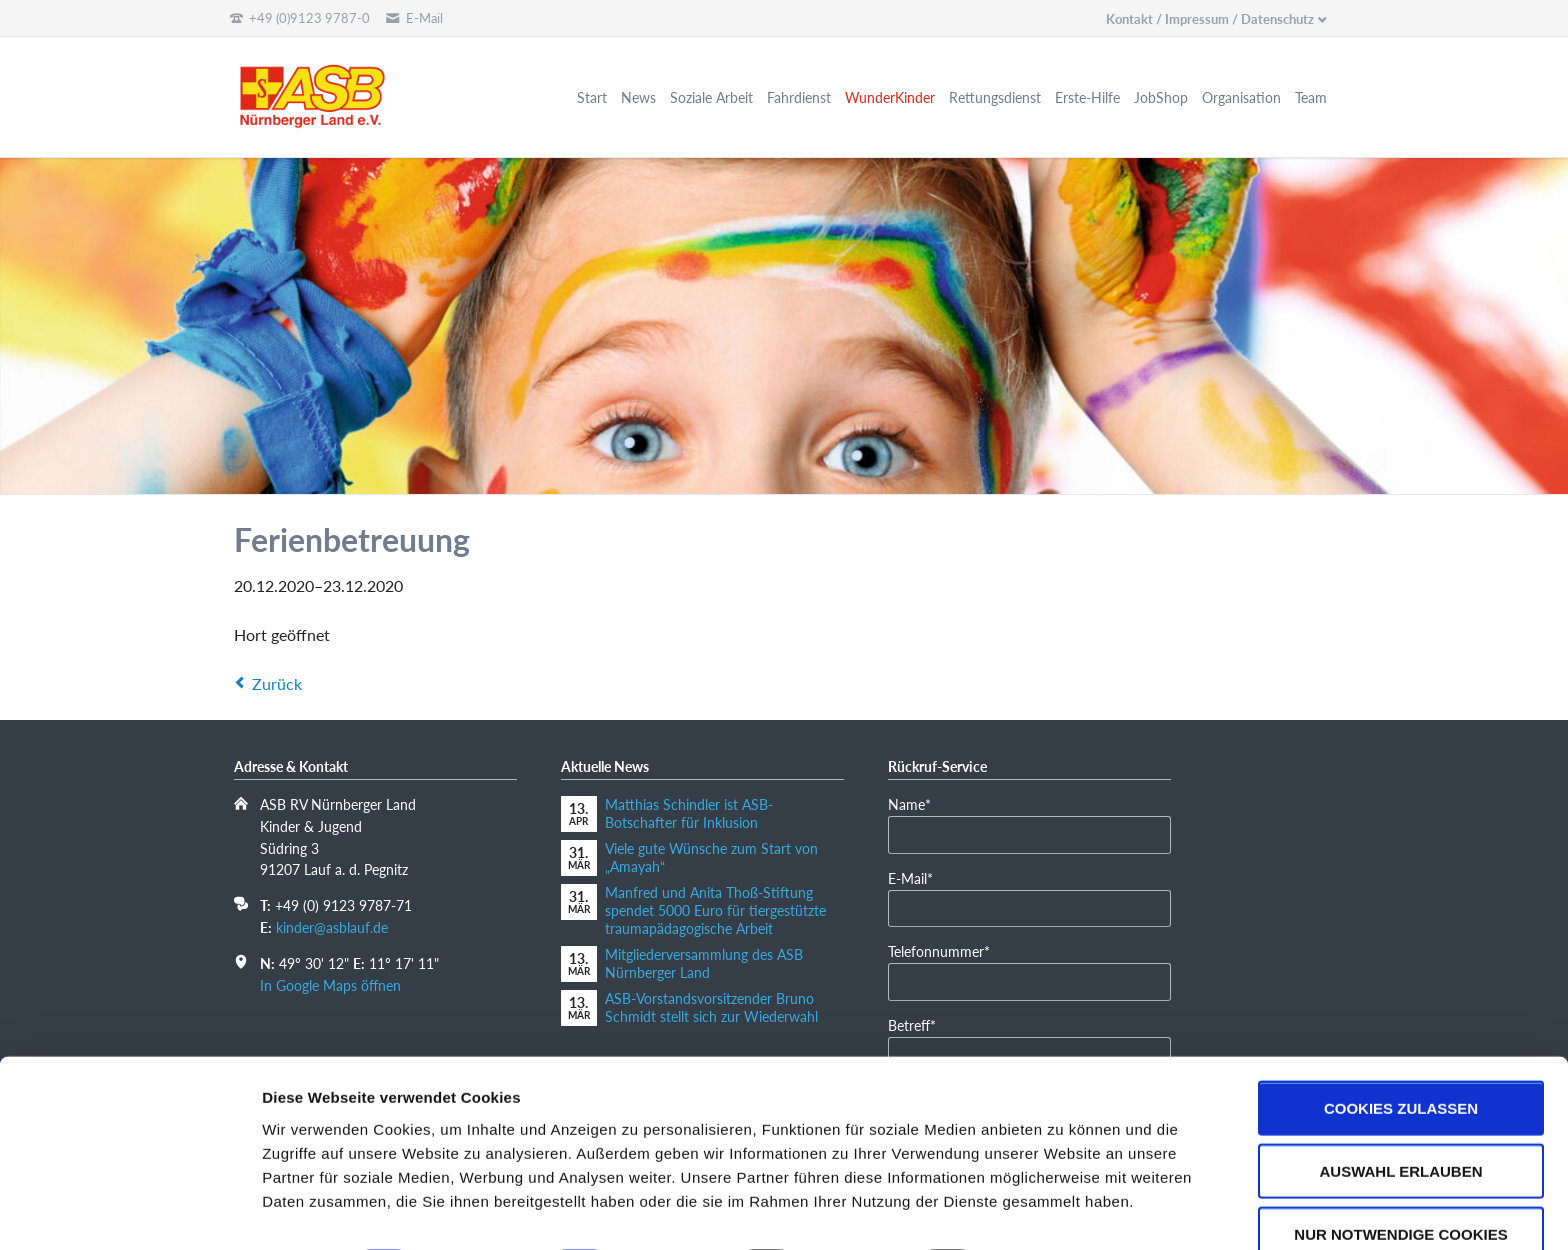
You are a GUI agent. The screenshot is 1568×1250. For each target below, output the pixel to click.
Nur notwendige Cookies (1400, 1178)
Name (918, 803)
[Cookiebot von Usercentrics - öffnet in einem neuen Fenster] (129, 1211)
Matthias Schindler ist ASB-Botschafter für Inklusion (689, 813)
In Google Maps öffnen (330, 985)
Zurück (277, 683)
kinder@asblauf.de (332, 927)
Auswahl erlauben (1400, 1115)
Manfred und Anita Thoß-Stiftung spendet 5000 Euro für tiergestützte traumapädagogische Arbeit (715, 910)
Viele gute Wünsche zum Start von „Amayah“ (711, 857)
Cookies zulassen (1401, 1052)
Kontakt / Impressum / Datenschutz (1210, 19)
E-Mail (918, 877)
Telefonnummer (939, 950)
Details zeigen (1063, 1210)
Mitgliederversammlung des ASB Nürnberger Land (704, 963)
